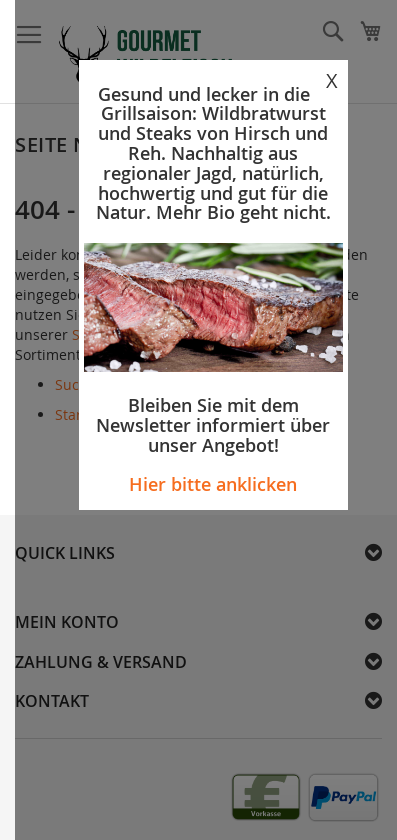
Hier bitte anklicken (213, 484)
